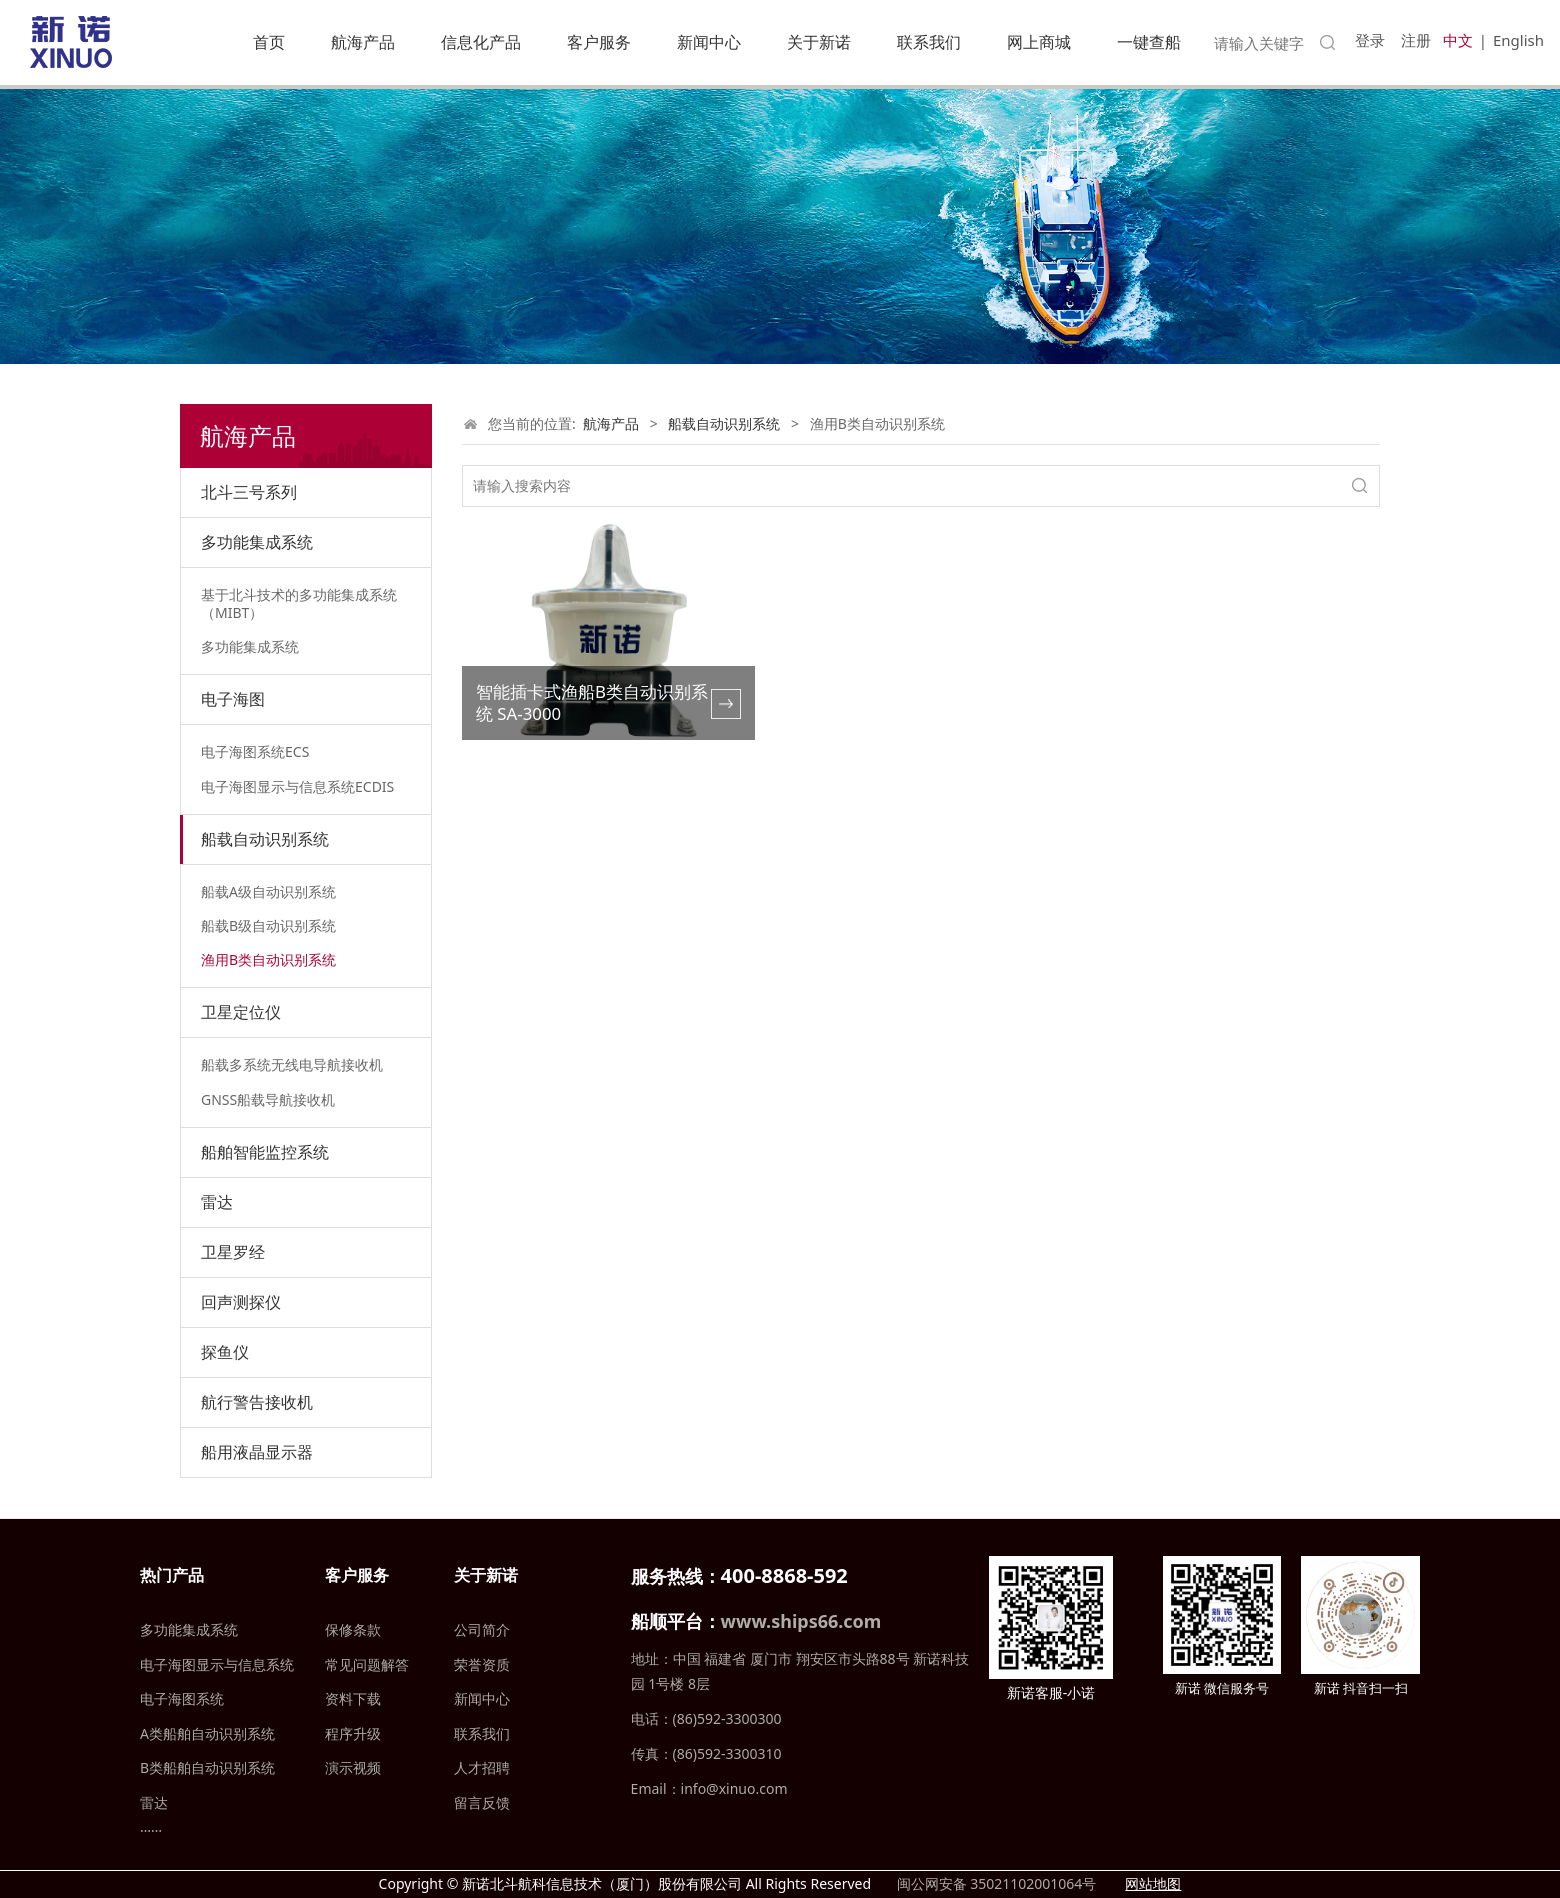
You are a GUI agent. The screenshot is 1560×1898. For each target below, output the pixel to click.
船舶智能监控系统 (265, 1152)
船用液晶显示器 (257, 1452)
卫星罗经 (233, 1252)
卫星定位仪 (241, 1012)
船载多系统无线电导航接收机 (292, 1064)
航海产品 (363, 42)
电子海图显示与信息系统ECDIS (297, 786)
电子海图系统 (182, 1698)
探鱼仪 (225, 1352)
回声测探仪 (241, 1302)
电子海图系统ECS (255, 751)
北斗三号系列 (249, 492)
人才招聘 (482, 1767)
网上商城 (1039, 42)
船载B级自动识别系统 (268, 925)
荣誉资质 (482, 1664)
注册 (1416, 40)
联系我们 (929, 42)
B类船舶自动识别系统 (207, 1767)
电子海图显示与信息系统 (217, 1664)
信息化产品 (481, 42)
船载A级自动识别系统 (268, 891)
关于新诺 (819, 42)
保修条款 (353, 1629)
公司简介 (482, 1629)
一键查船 (1149, 42)
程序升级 (353, 1733)
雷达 (217, 1202)
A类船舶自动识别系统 (207, 1733)
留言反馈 (482, 1802)
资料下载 (353, 1698)
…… (151, 1826)
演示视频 (353, 1767)
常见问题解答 (367, 1664)
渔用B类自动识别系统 (268, 959)
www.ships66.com (801, 1621)
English (1518, 40)
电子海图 (233, 699)
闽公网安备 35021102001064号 (994, 1883)
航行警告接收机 (257, 1402)
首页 (269, 42)
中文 (1458, 40)
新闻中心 (709, 42)
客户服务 (599, 42)
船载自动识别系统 (265, 839)
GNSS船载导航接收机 (268, 1099)
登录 (1370, 40)
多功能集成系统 (257, 542)
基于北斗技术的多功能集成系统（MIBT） (299, 603)
